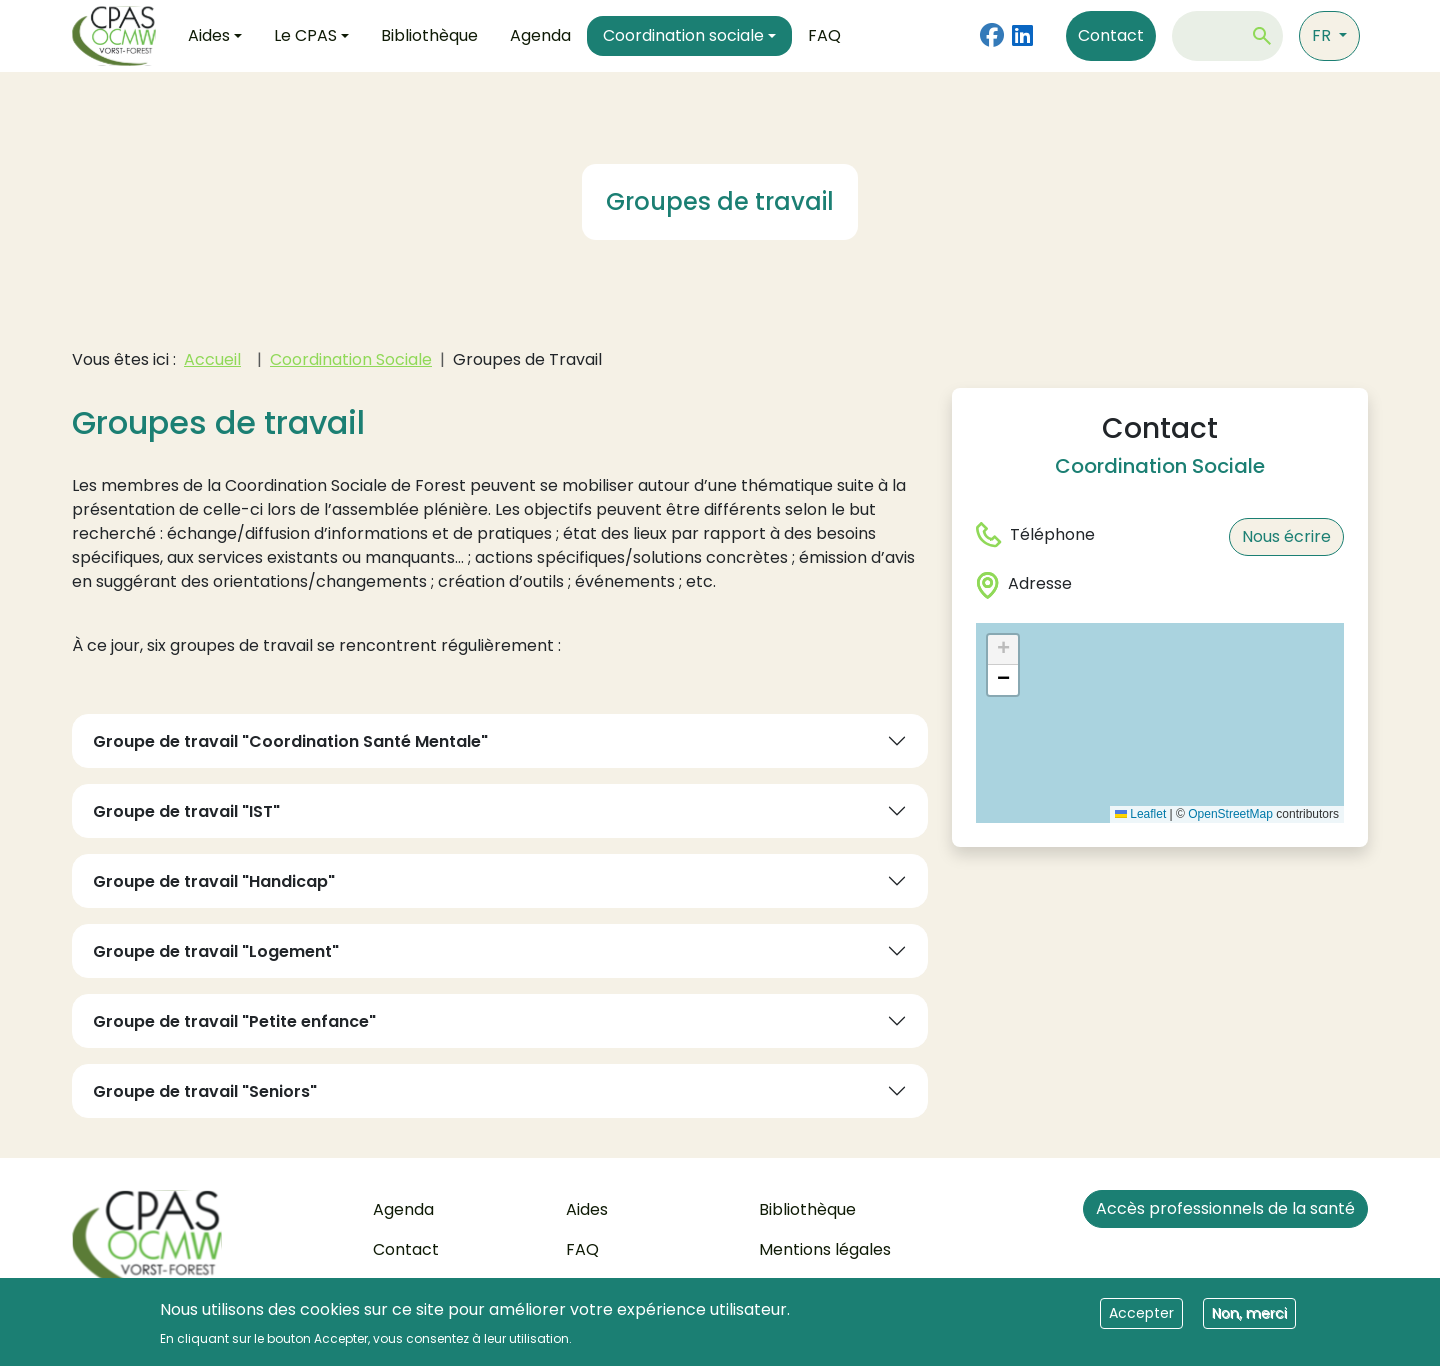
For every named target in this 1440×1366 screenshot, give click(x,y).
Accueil (212, 359)
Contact (1111, 35)
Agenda (540, 35)
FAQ (824, 35)
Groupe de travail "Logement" (216, 951)
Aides (587, 1209)
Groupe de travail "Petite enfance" (234, 1021)
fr (1323, 35)
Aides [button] (209, 35)
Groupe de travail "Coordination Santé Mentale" (290, 741)
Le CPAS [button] (305, 35)
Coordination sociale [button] (683, 35)
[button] (1003, 650)
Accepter (1141, 1314)
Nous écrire (1286, 536)
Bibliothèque (429, 35)
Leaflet (1140, 814)
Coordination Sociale (351, 359)
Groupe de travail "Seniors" (205, 1091)
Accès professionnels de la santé (1225, 1208)
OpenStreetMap (1230, 814)
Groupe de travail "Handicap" (214, 881)
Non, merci (1249, 1314)
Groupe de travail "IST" (186, 811)
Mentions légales (825, 1249)
